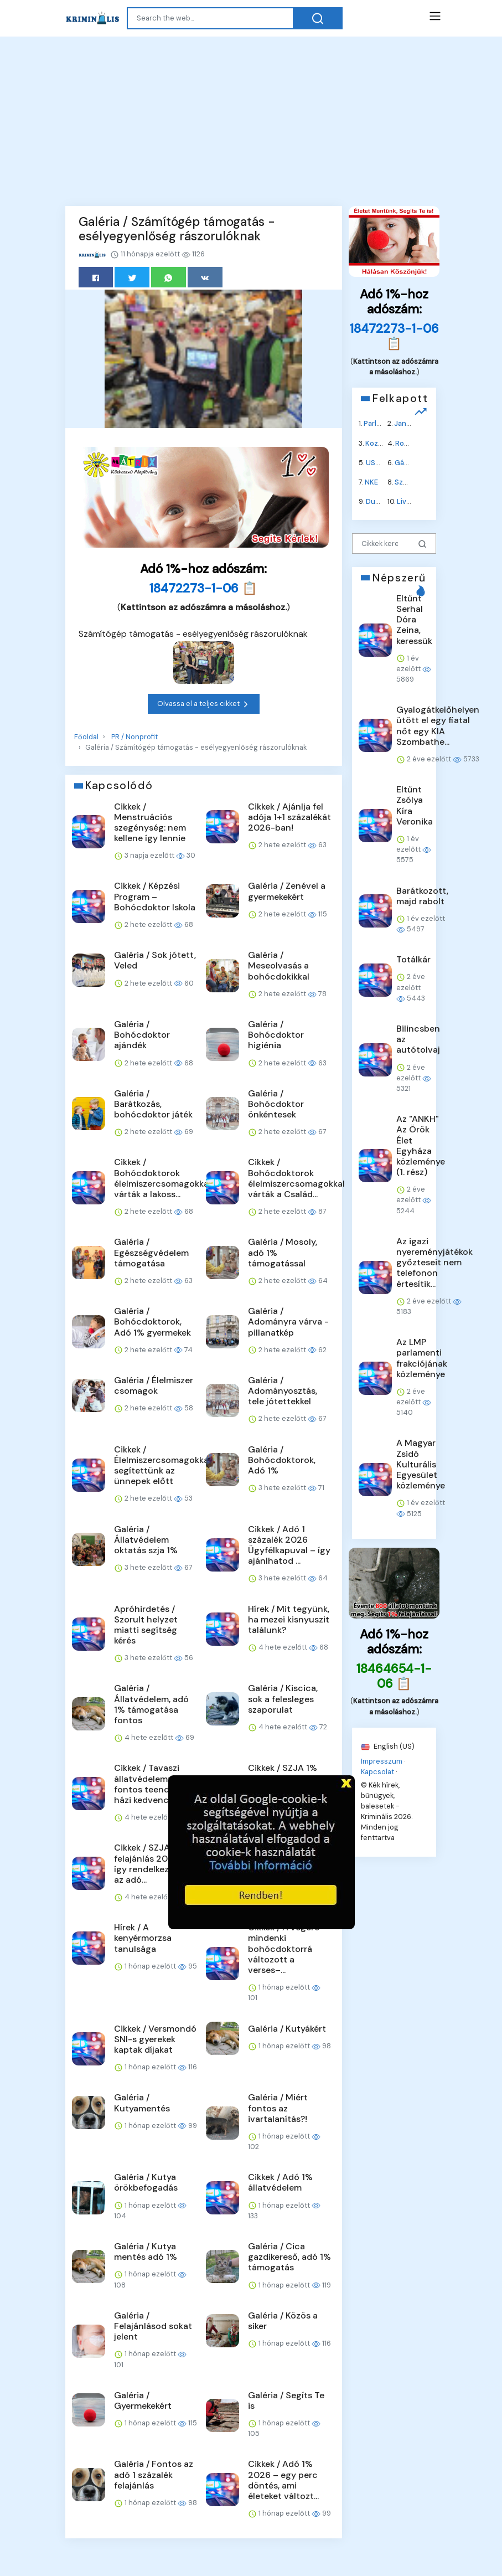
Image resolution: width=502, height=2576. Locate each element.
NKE (371, 482)
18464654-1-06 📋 (394, 1675)
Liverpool (412, 501)
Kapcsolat (377, 1771)
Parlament (381, 423)
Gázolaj (407, 462)
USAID (376, 462)
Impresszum (381, 1761)
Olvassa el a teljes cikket (203, 704)
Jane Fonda (413, 423)
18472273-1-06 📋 (203, 588)
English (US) (388, 1746)
